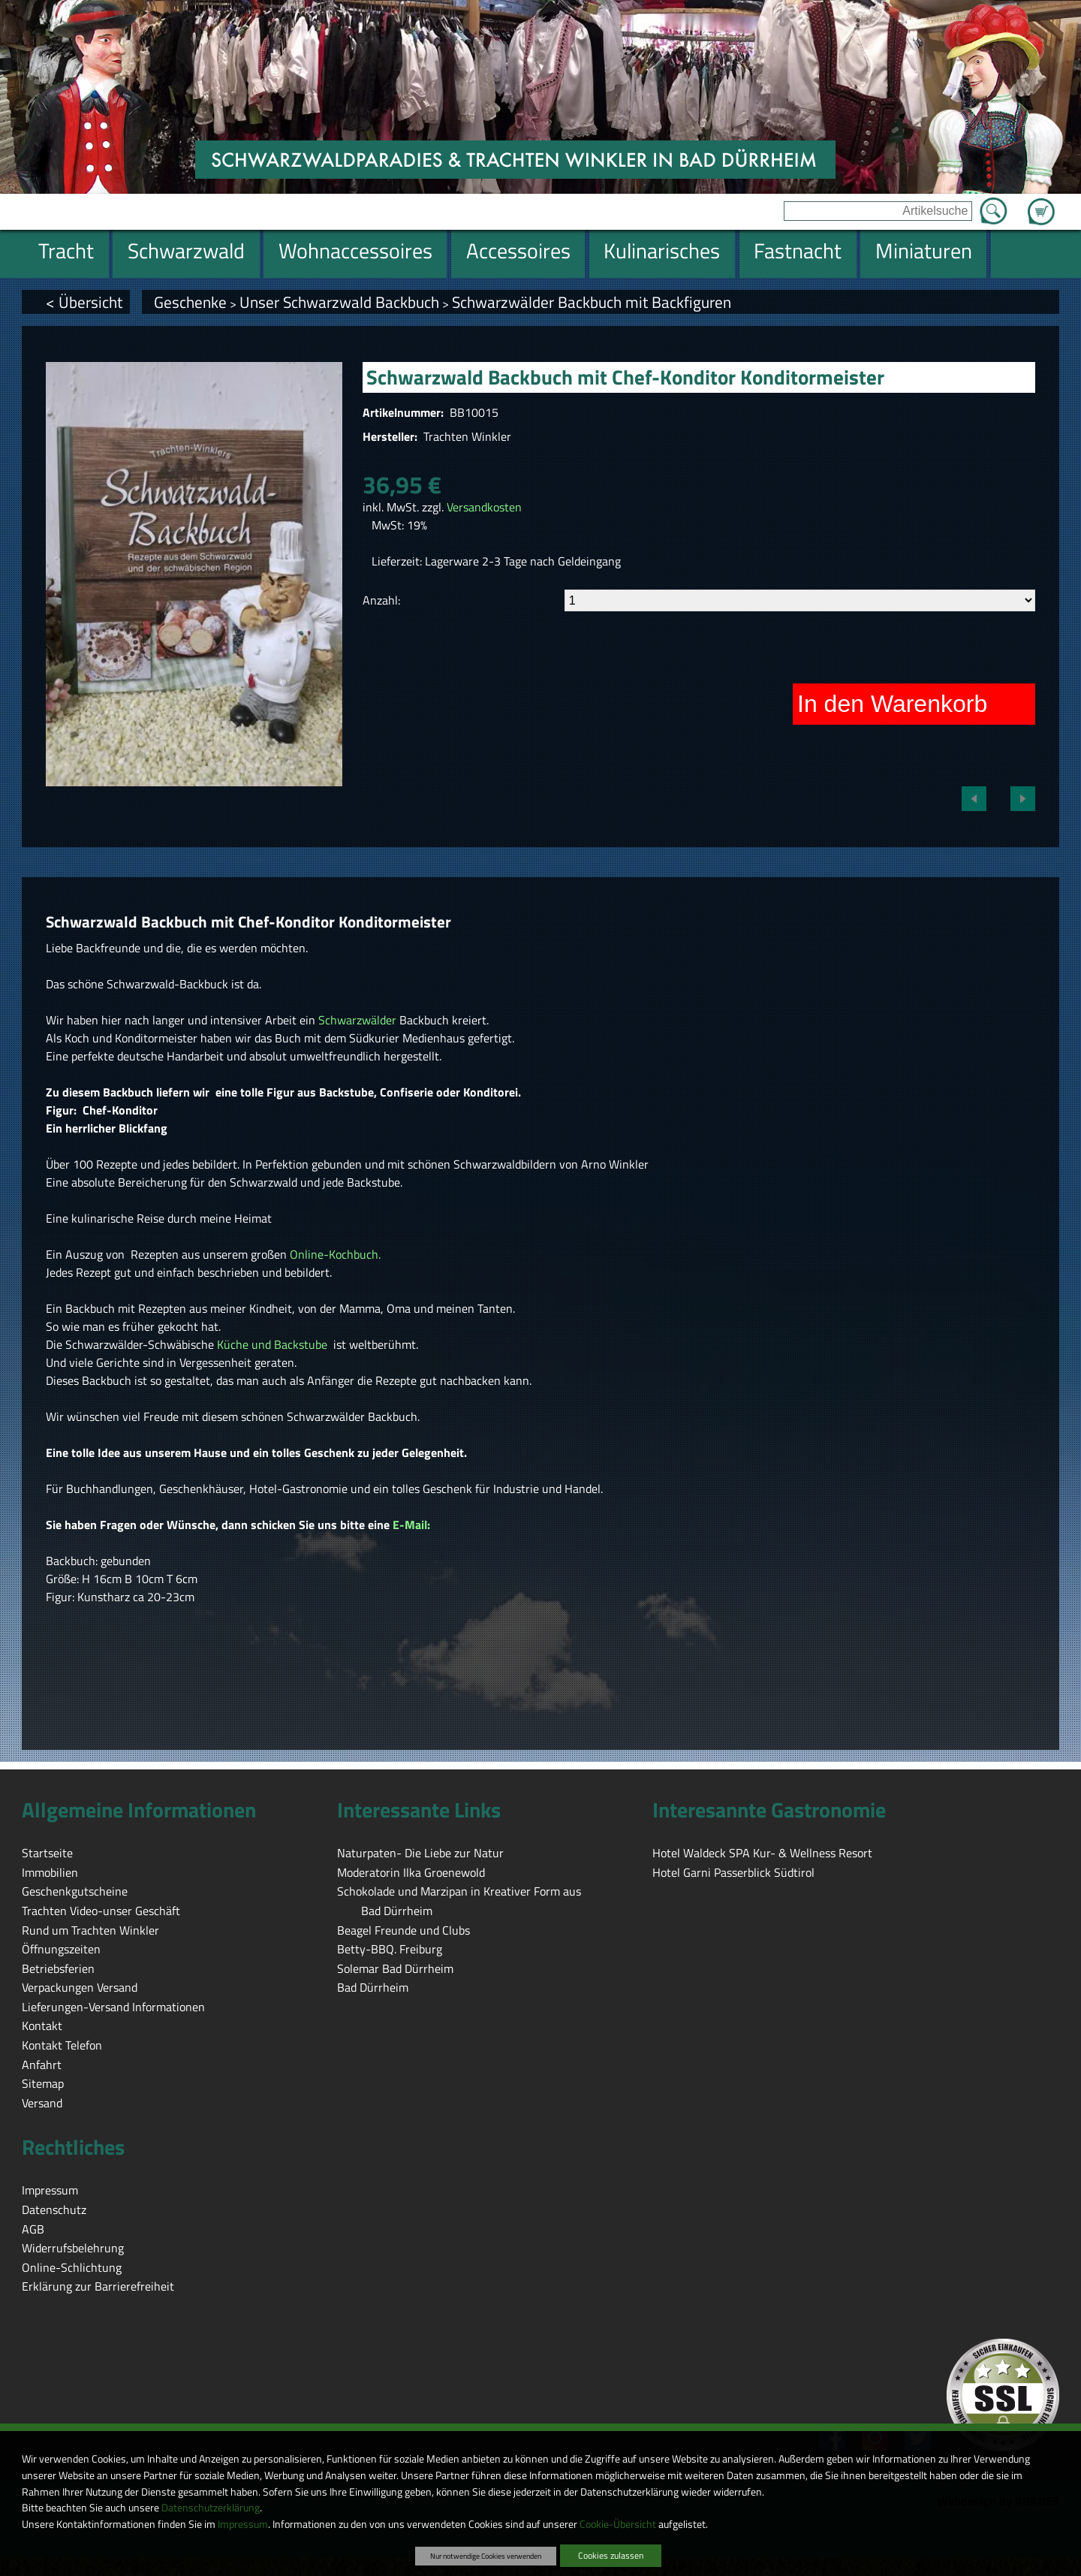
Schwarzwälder (358, 1020)
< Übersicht (84, 302)
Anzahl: (381, 600)
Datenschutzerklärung (210, 2507)
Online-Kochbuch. (334, 1254)
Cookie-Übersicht (618, 2524)
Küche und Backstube (275, 1344)
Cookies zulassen (610, 2555)
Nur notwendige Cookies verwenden (485, 2556)
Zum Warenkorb (1041, 203)
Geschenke (190, 302)
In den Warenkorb (892, 703)
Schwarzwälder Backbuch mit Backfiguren (591, 302)
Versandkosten (484, 507)
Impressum (243, 2524)
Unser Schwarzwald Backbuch (339, 302)
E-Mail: (411, 1525)
